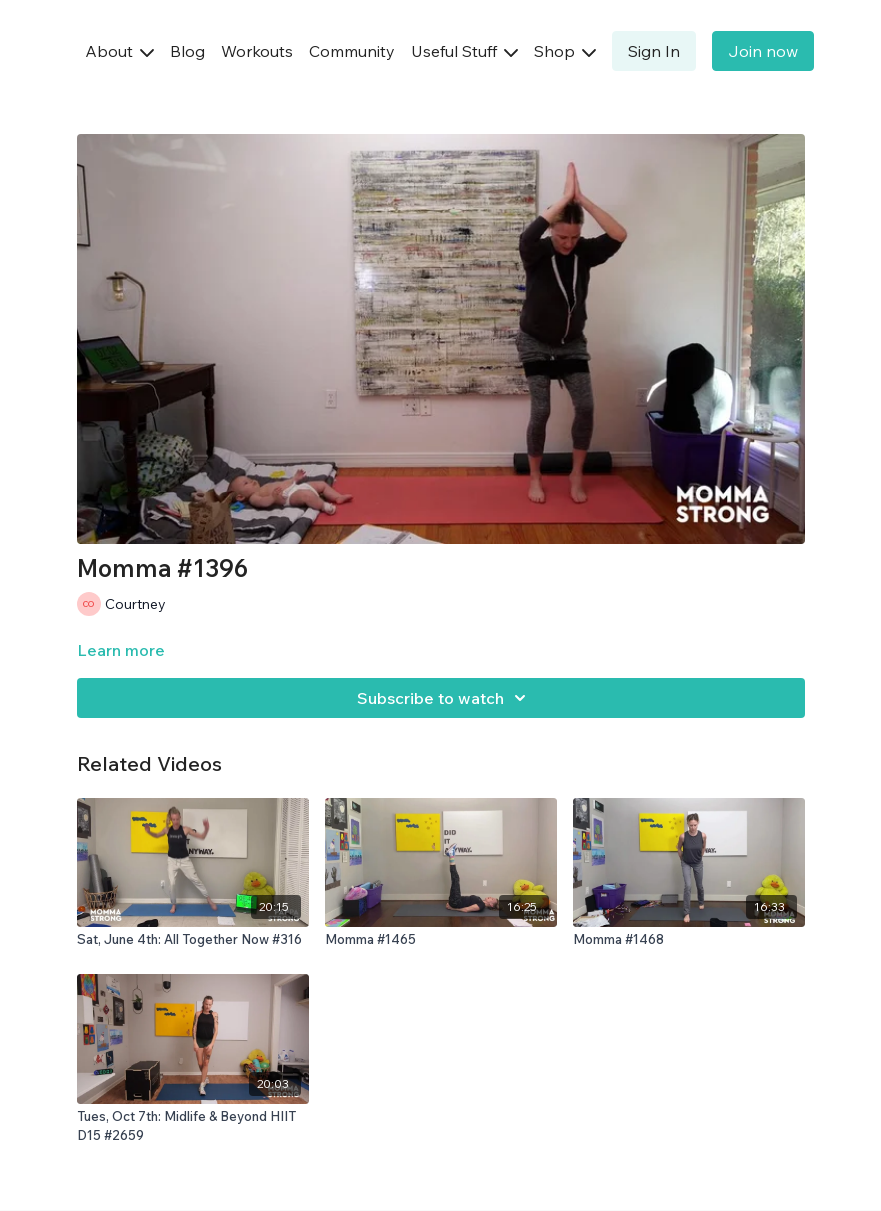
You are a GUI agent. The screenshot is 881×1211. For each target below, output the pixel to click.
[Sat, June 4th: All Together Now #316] (193, 940)
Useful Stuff (464, 51)
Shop (565, 51)
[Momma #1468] (689, 940)
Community (352, 51)
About (119, 51)
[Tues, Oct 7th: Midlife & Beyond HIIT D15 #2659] (193, 1126)
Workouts (257, 51)
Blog (187, 51)
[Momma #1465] (441, 940)
